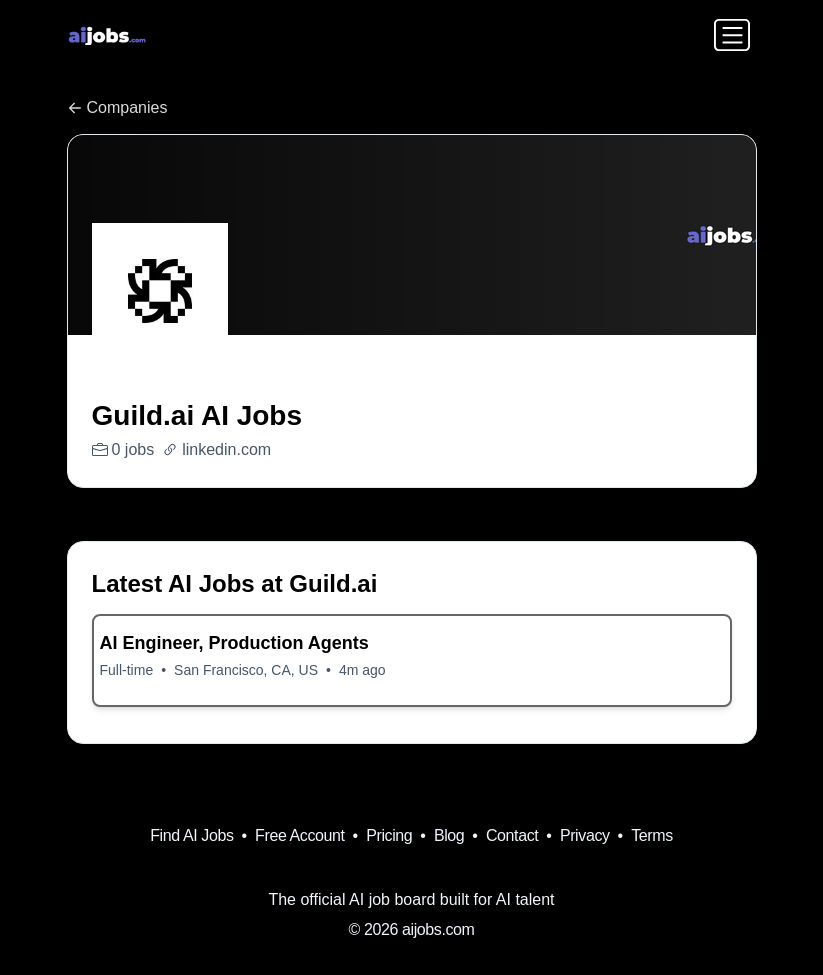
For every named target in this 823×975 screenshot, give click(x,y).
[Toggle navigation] (732, 35)
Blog (449, 835)
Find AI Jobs (191, 835)
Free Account (299, 835)
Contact (512, 835)
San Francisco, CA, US (246, 670)
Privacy (585, 835)
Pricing (389, 835)
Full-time (127, 670)
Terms (652, 835)
